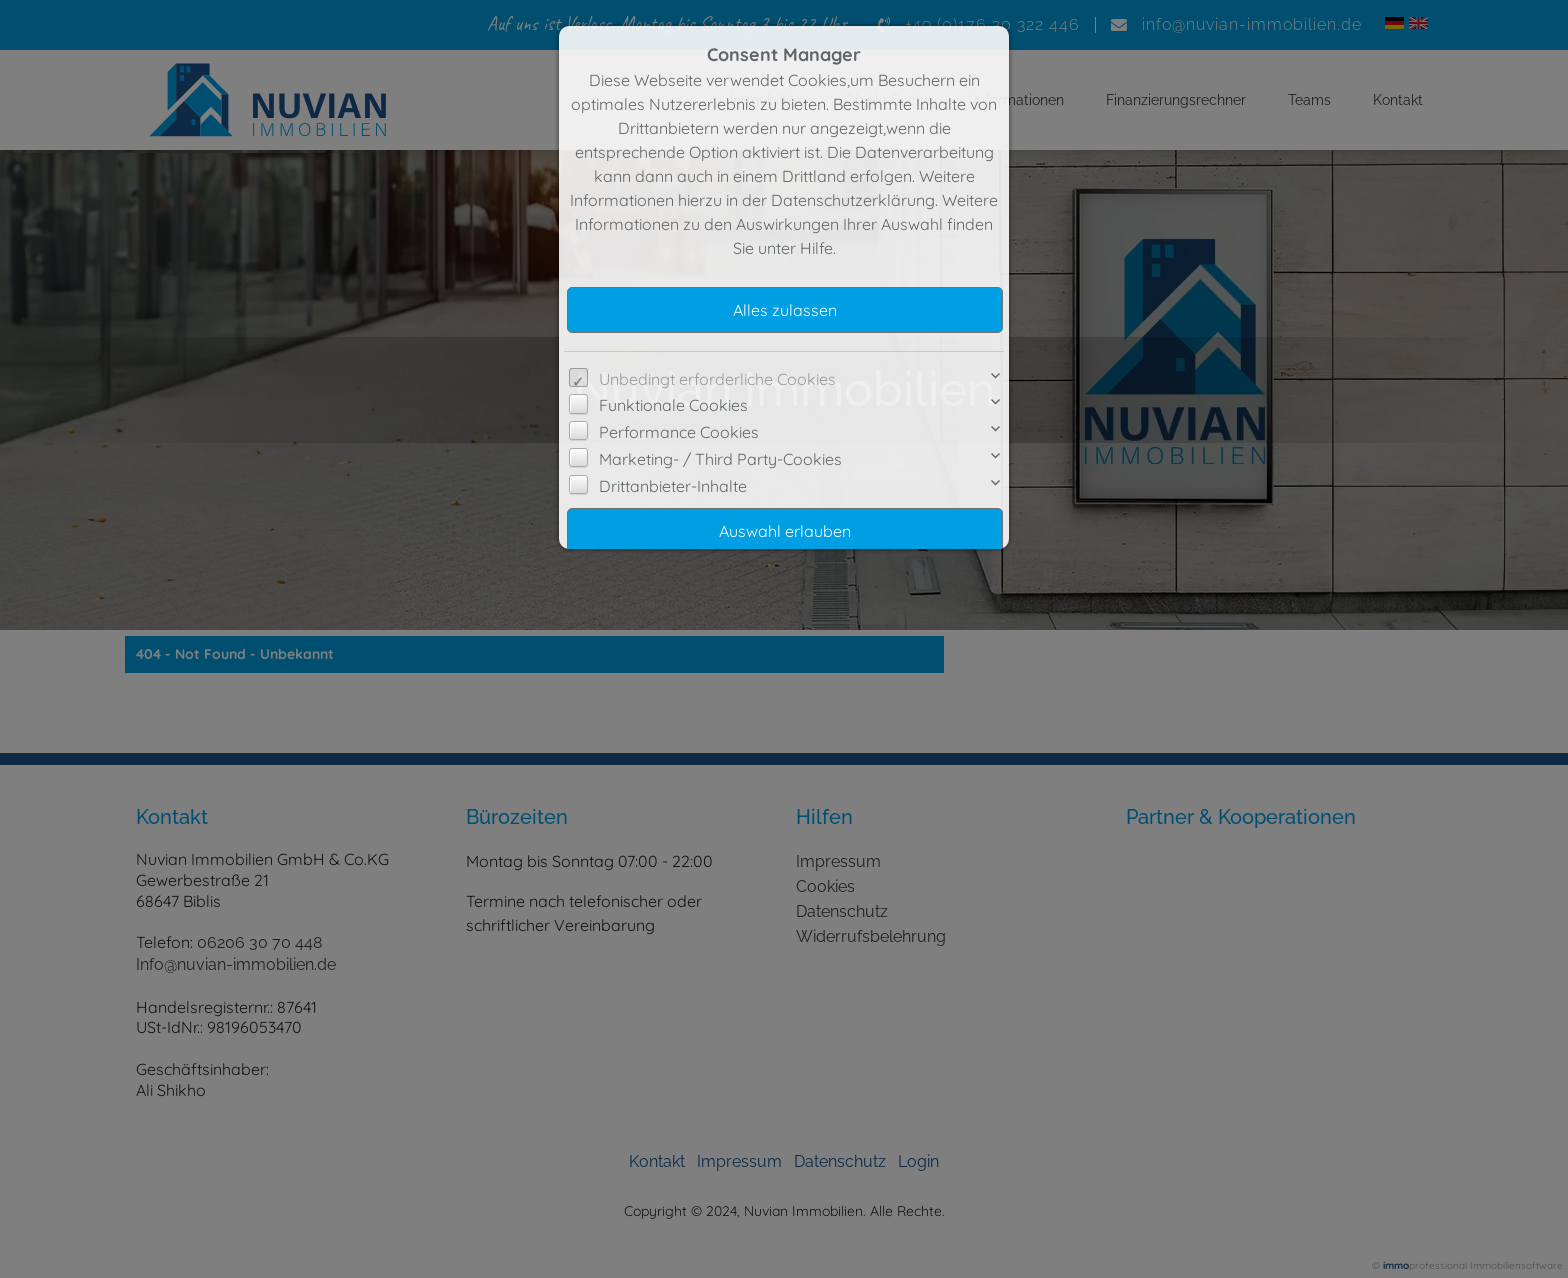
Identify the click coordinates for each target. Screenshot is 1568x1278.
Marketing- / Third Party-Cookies (720, 459)
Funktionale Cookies (673, 405)
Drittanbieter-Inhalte (673, 486)
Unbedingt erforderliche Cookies (717, 379)
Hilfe (816, 248)
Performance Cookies (679, 432)
